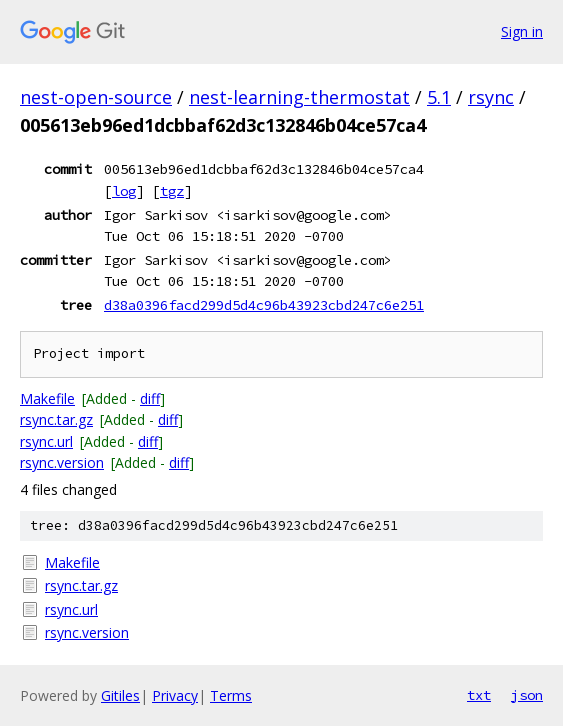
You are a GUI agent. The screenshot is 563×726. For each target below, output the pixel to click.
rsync (491, 97)
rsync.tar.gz (56, 419)
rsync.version (62, 462)
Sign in (522, 31)
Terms (231, 695)
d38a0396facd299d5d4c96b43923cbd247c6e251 (264, 305)
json (527, 695)
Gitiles (120, 695)
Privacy (175, 695)
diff (150, 398)
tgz (172, 191)
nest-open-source (96, 97)
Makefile (47, 398)
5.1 (439, 97)
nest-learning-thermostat (299, 97)
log (124, 191)
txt (479, 695)
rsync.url (46, 441)
